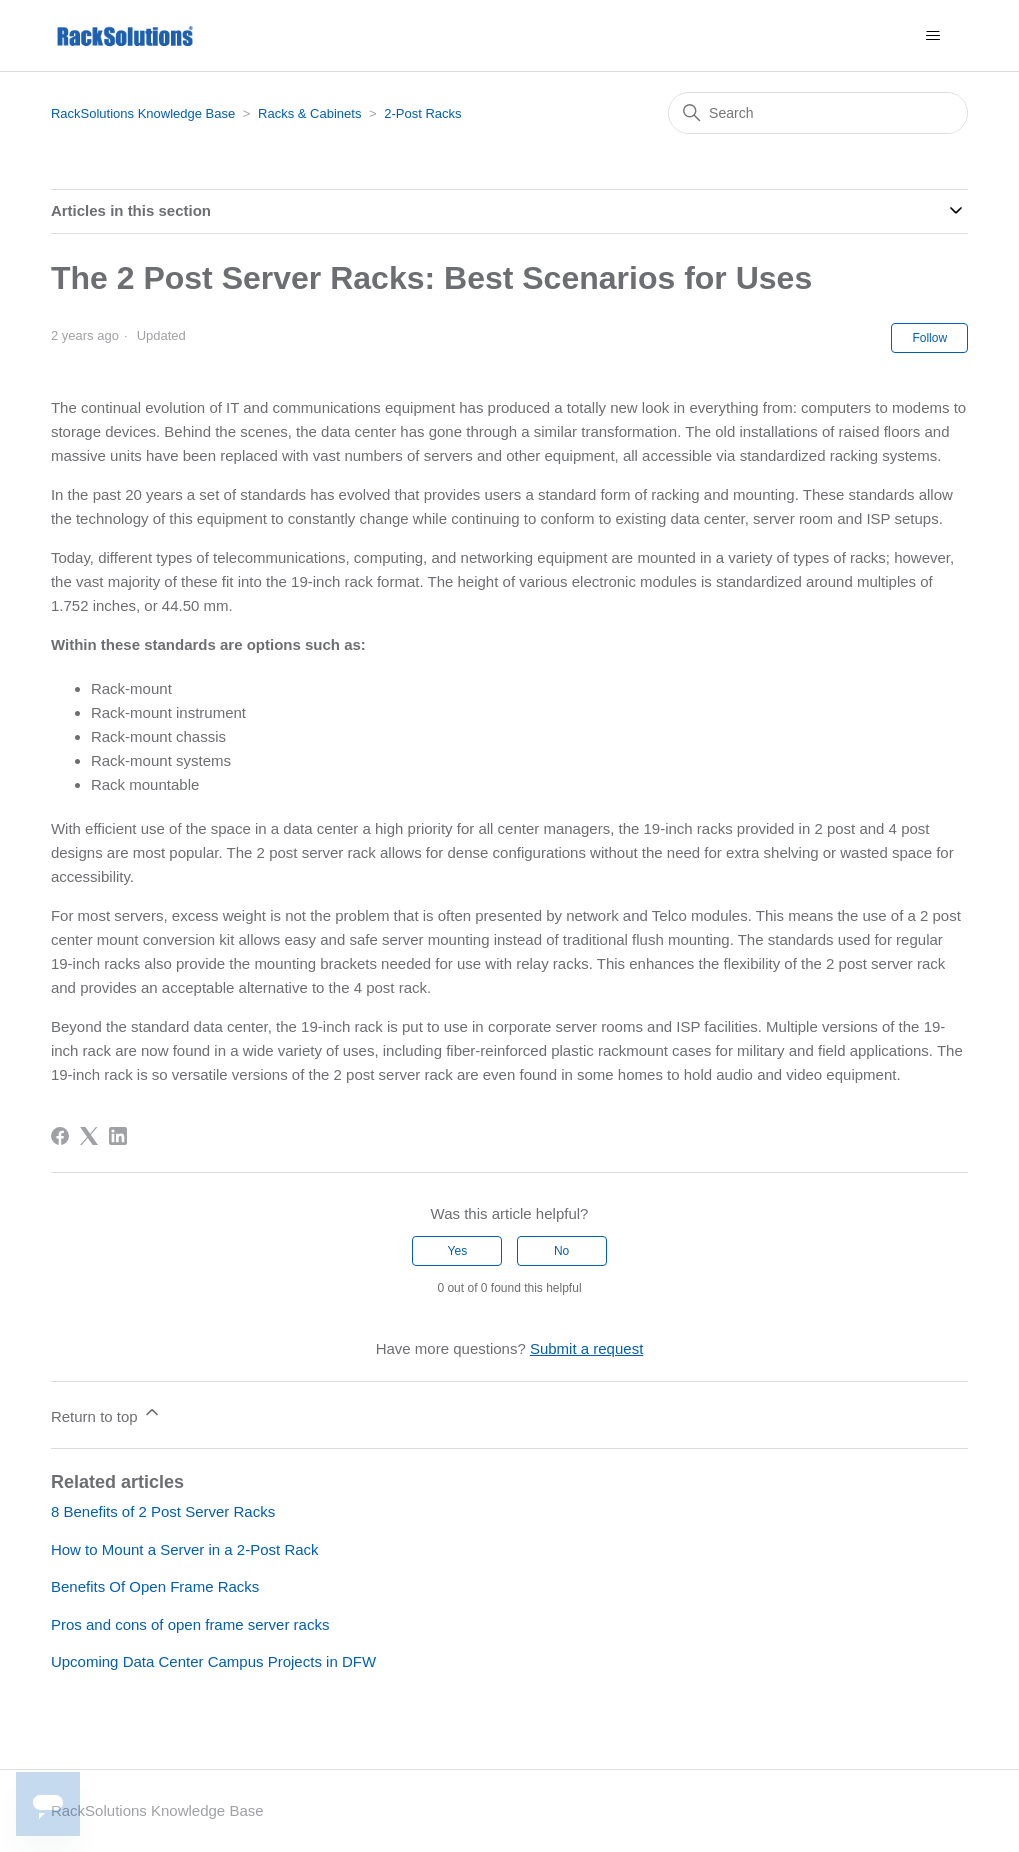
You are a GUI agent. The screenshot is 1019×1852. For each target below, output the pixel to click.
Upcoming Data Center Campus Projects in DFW (213, 1661)
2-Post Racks (422, 113)
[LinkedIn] (118, 1136)
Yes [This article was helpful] (458, 1251)
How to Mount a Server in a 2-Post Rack (185, 1549)
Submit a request (586, 1348)
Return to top (106, 1413)
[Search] (818, 113)
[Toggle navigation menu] (932, 36)
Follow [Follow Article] (929, 338)
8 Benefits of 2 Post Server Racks (163, 1511)
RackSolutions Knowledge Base (143, 113)
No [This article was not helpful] (561, 1251)
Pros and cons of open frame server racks (190, 1624)
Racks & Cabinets (309, 113)
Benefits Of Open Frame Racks (155, 1586)
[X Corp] (89, 1136)
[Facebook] (60, 1136)
